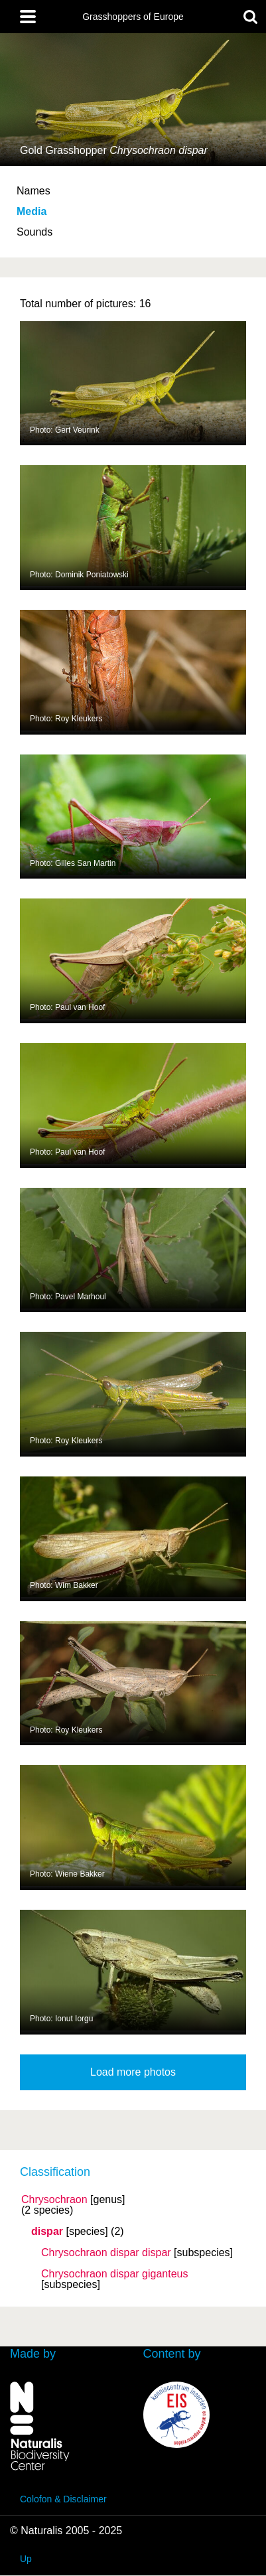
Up (26, 2558)
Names (33, 190)
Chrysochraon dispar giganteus (114, 2274)
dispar (47, 2231)
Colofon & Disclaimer (63, 2499)
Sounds (34, 232)
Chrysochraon (54, 2199)
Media (31, 211)
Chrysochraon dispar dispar (106, 2253)
